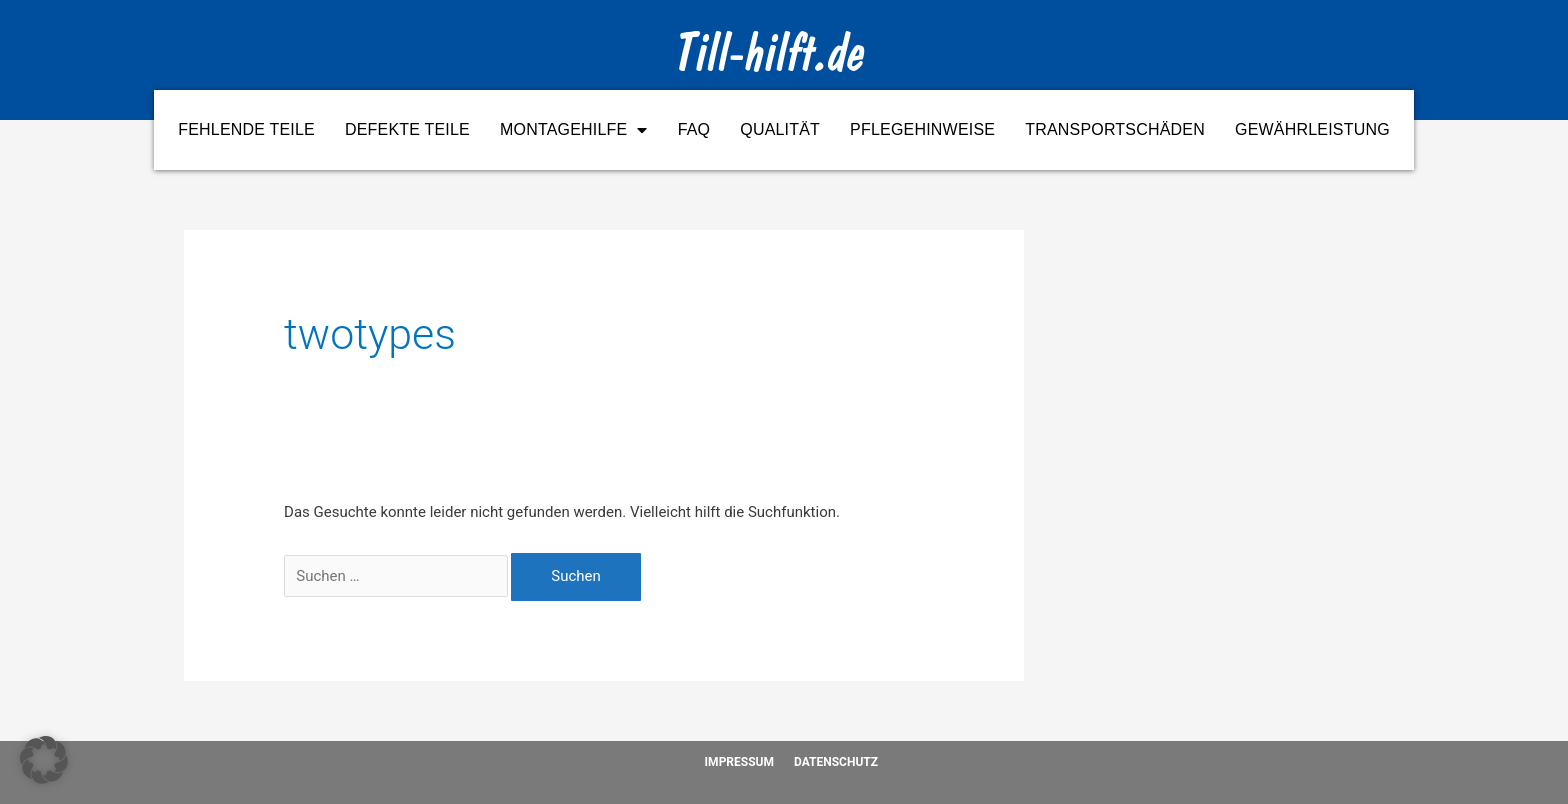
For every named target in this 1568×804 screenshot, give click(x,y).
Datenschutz (836, 762)
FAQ (694, 129)
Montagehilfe (574, 130)
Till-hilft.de (771, 58)
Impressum (739, 762)
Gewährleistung (1312, 129)
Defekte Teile (407, 129)
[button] (44, 760)
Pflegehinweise (922, 129)
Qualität (780, 129)
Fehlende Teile (246, 129)
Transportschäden (1115, 129)
